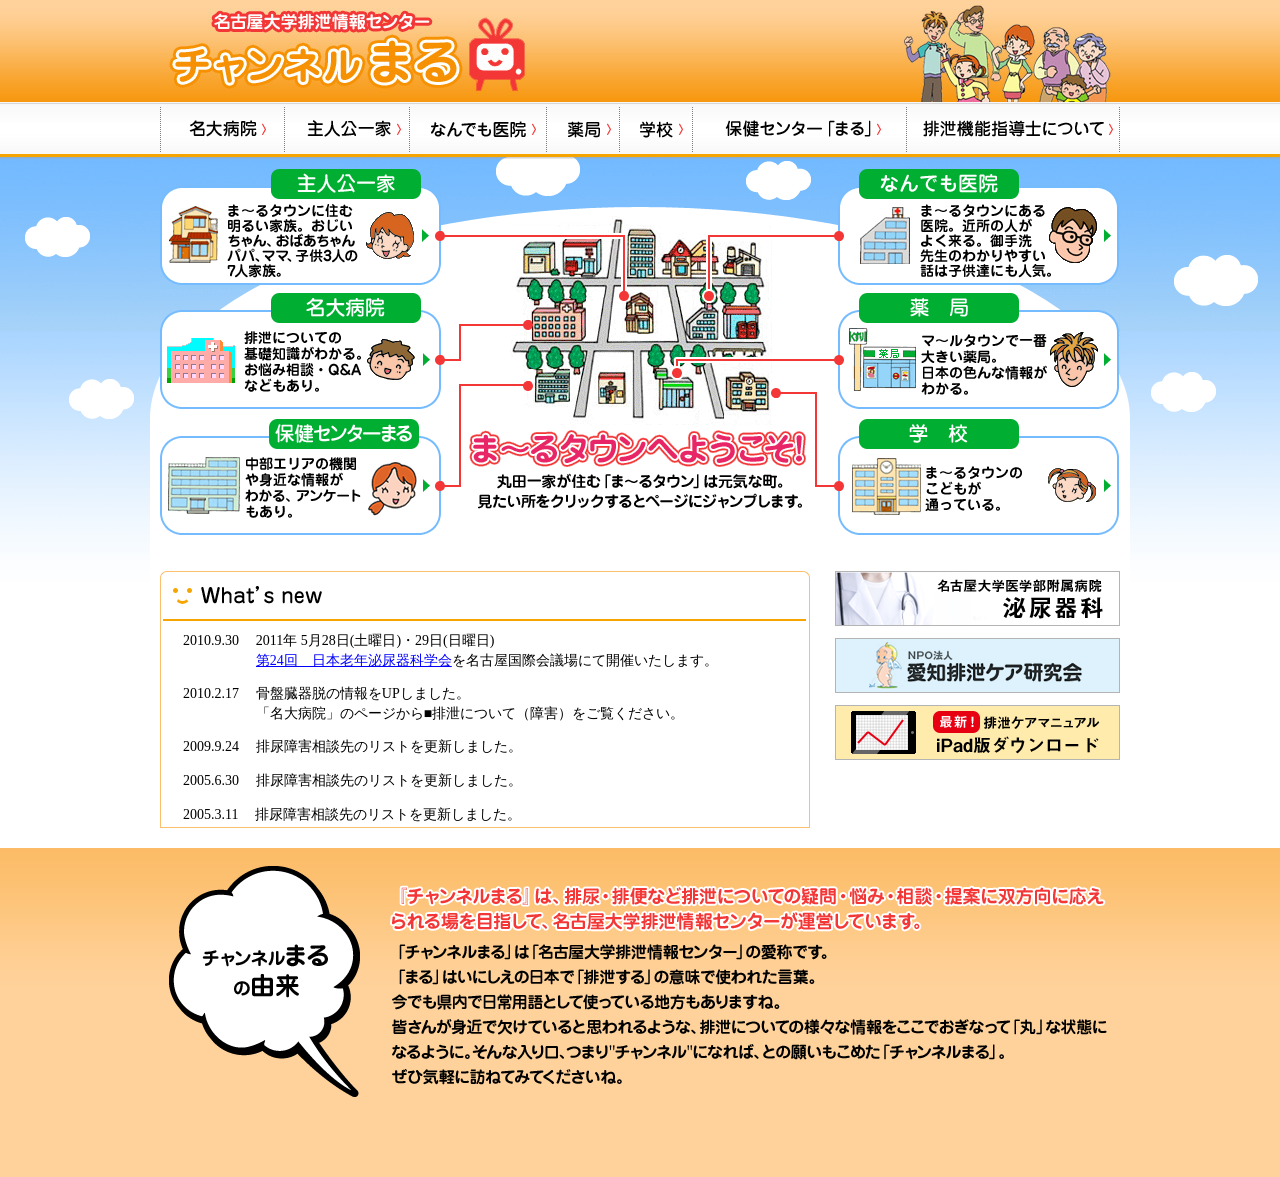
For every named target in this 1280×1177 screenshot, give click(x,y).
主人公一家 (346, 129)
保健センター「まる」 (799, 129)
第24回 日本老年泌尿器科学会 (354, 660)
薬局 (582, 129)
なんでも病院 (477, 129)
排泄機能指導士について (1013, 129)
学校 (655, 129)
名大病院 (222, 129)
